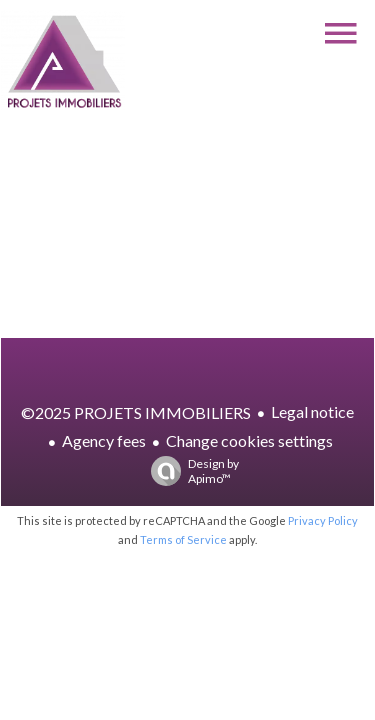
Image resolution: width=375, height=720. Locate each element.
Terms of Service (183, 539)
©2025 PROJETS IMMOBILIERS (136, 412)
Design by (190, 471)
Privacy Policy (323, 520)
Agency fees (104, 440)
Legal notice (312, 411)
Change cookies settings (249, 440)
